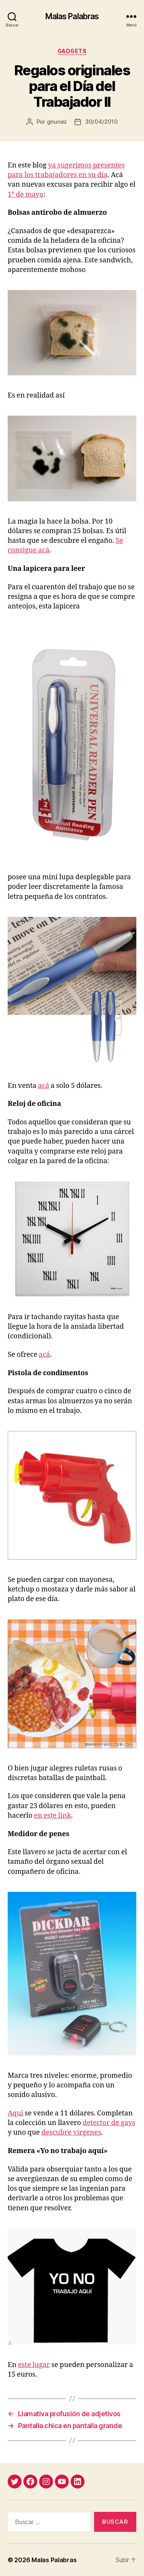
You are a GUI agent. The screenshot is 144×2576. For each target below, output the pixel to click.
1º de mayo (25, 194)
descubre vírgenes (71, 2132)
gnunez (57, 121)
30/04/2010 (101, 121)
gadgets (72, 51)
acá (43, 1085)
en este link (52, 1815)
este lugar (34, 2365)
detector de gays (109, 2122)
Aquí (15, 2113)
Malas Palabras (72, 16)
